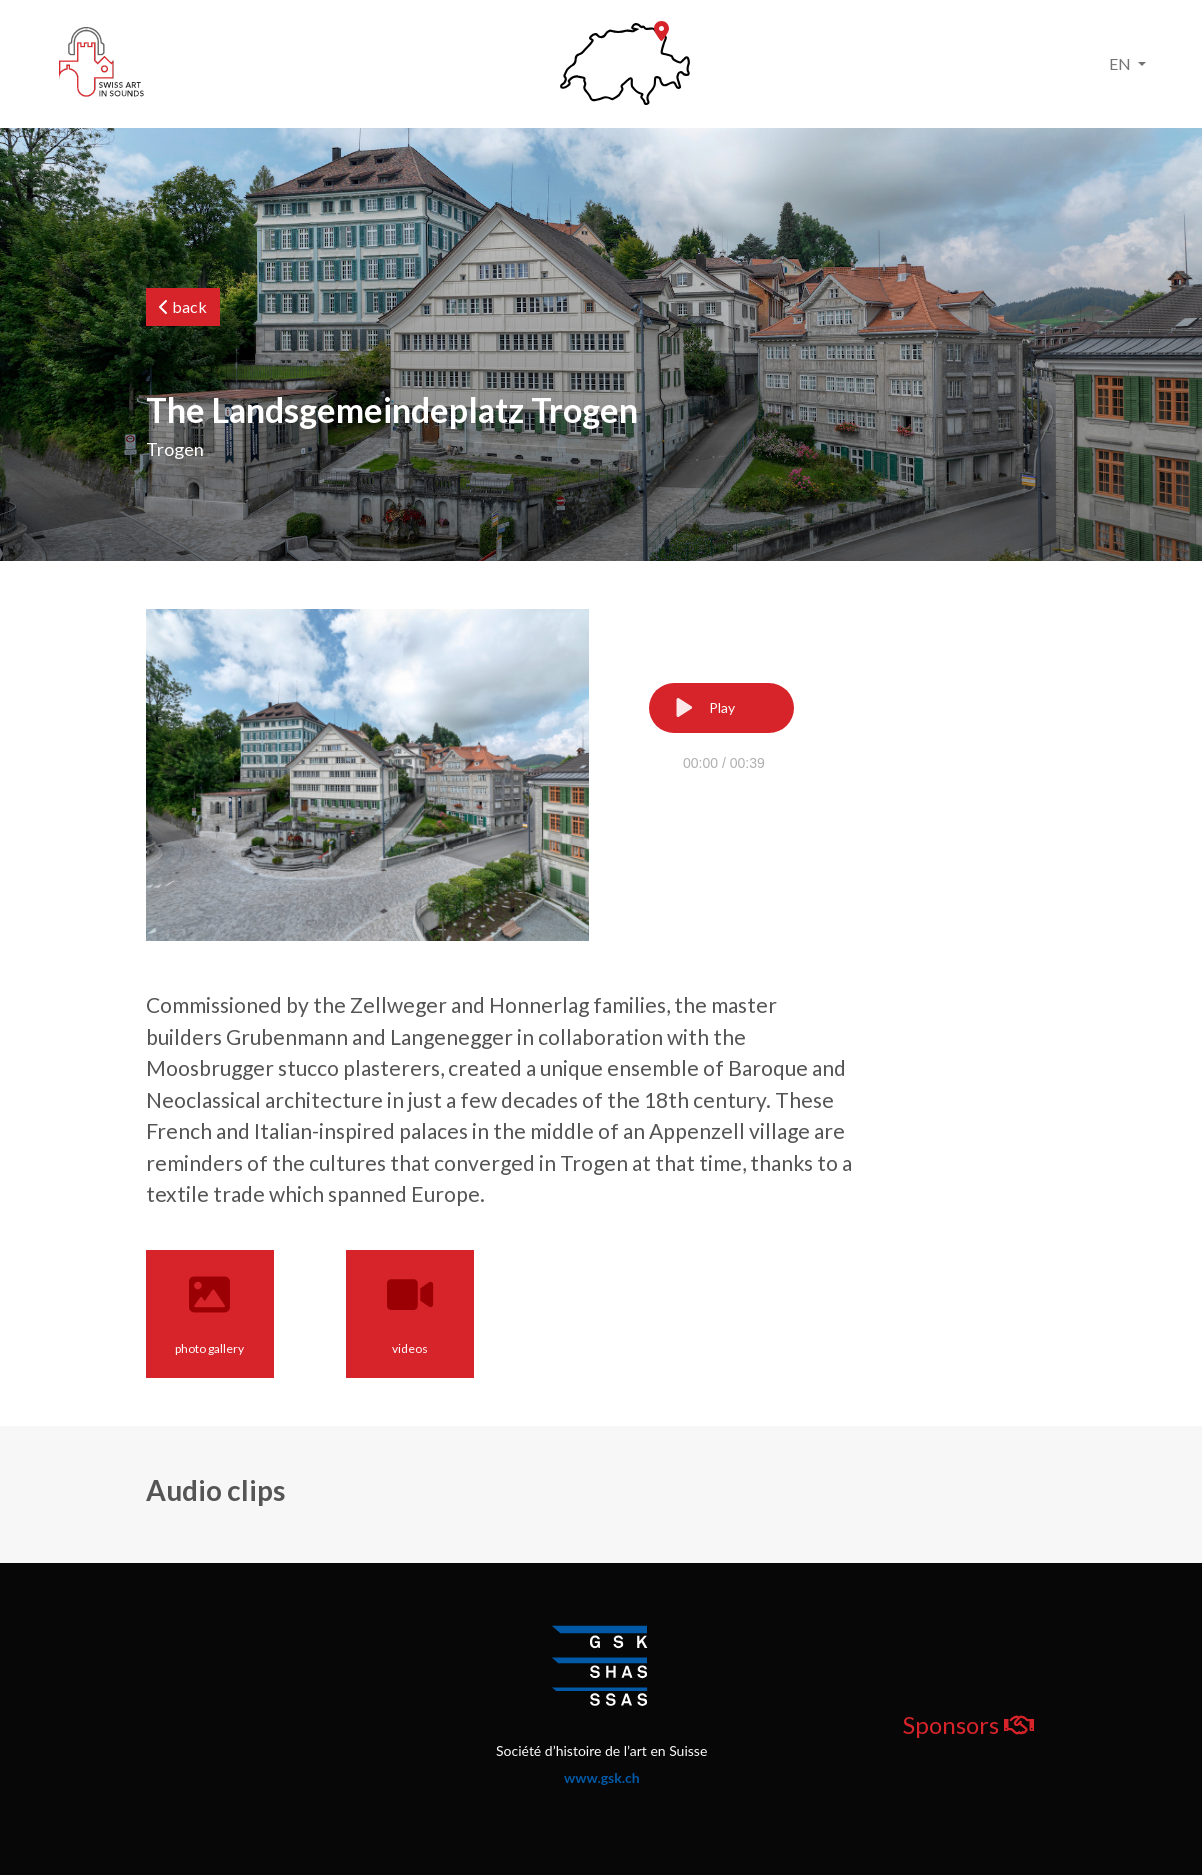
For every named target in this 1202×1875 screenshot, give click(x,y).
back (183, 306)
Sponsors (968, 1724)
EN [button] (1121, 63)
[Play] (721, 708)
